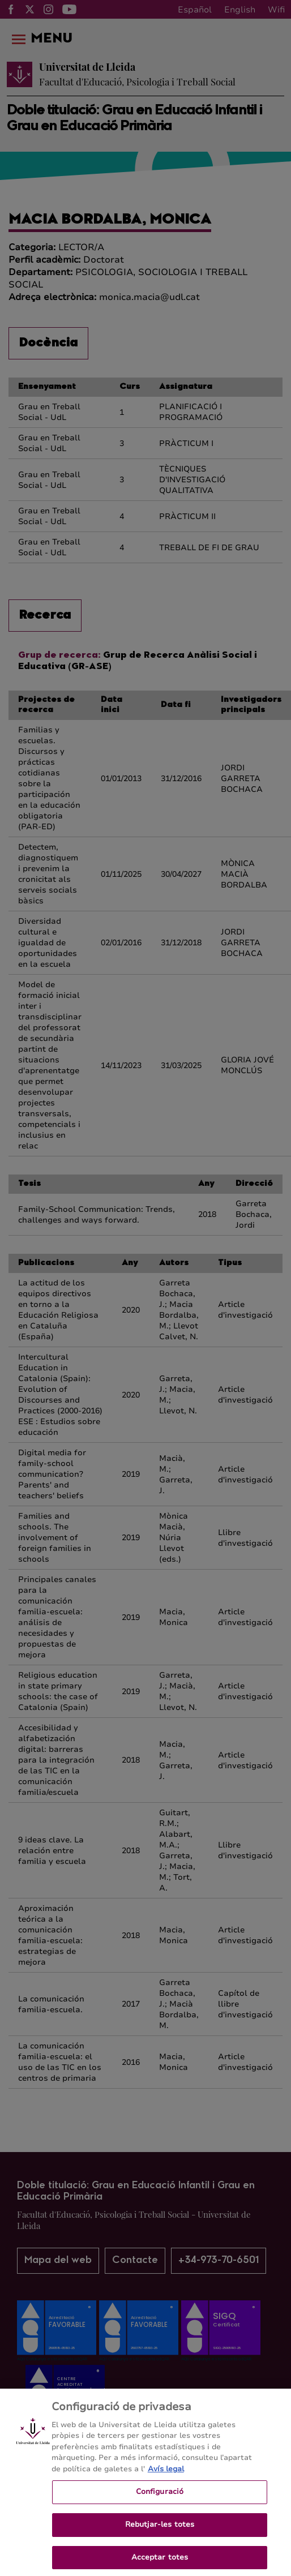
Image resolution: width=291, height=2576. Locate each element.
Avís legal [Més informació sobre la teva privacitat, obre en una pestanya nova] (166, 2479)
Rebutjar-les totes (159, 2534)
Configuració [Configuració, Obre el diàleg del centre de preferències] (160, 2501)
